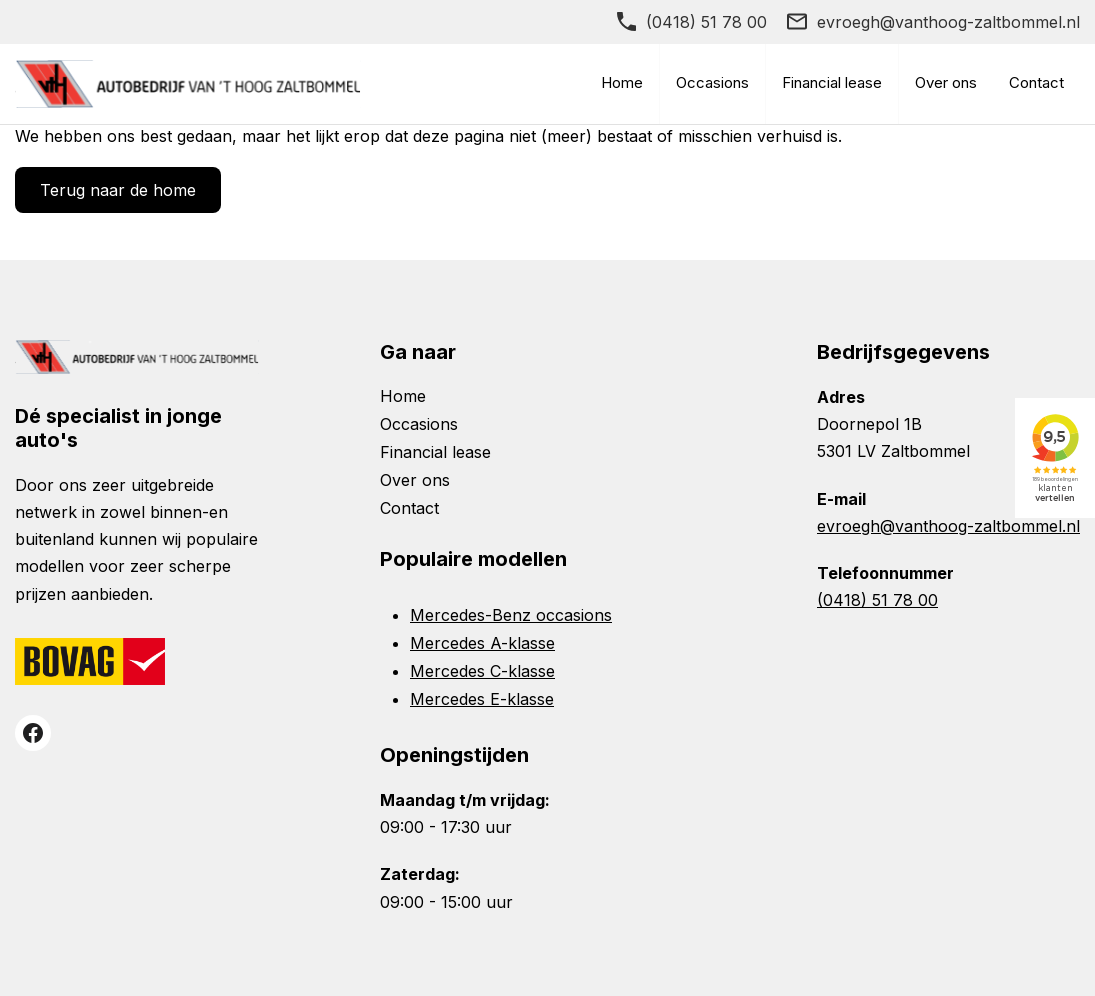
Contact (1036, 82)
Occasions (712, 82)
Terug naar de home (118, 190)
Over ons (946, 82)
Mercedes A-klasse (482, 643)
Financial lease (832, 82)
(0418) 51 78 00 (706, 22)
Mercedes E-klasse (482, 699)
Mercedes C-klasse (482, 671)
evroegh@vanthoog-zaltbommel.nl (948, 22)
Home (622, 82)
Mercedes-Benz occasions (511, 615)
